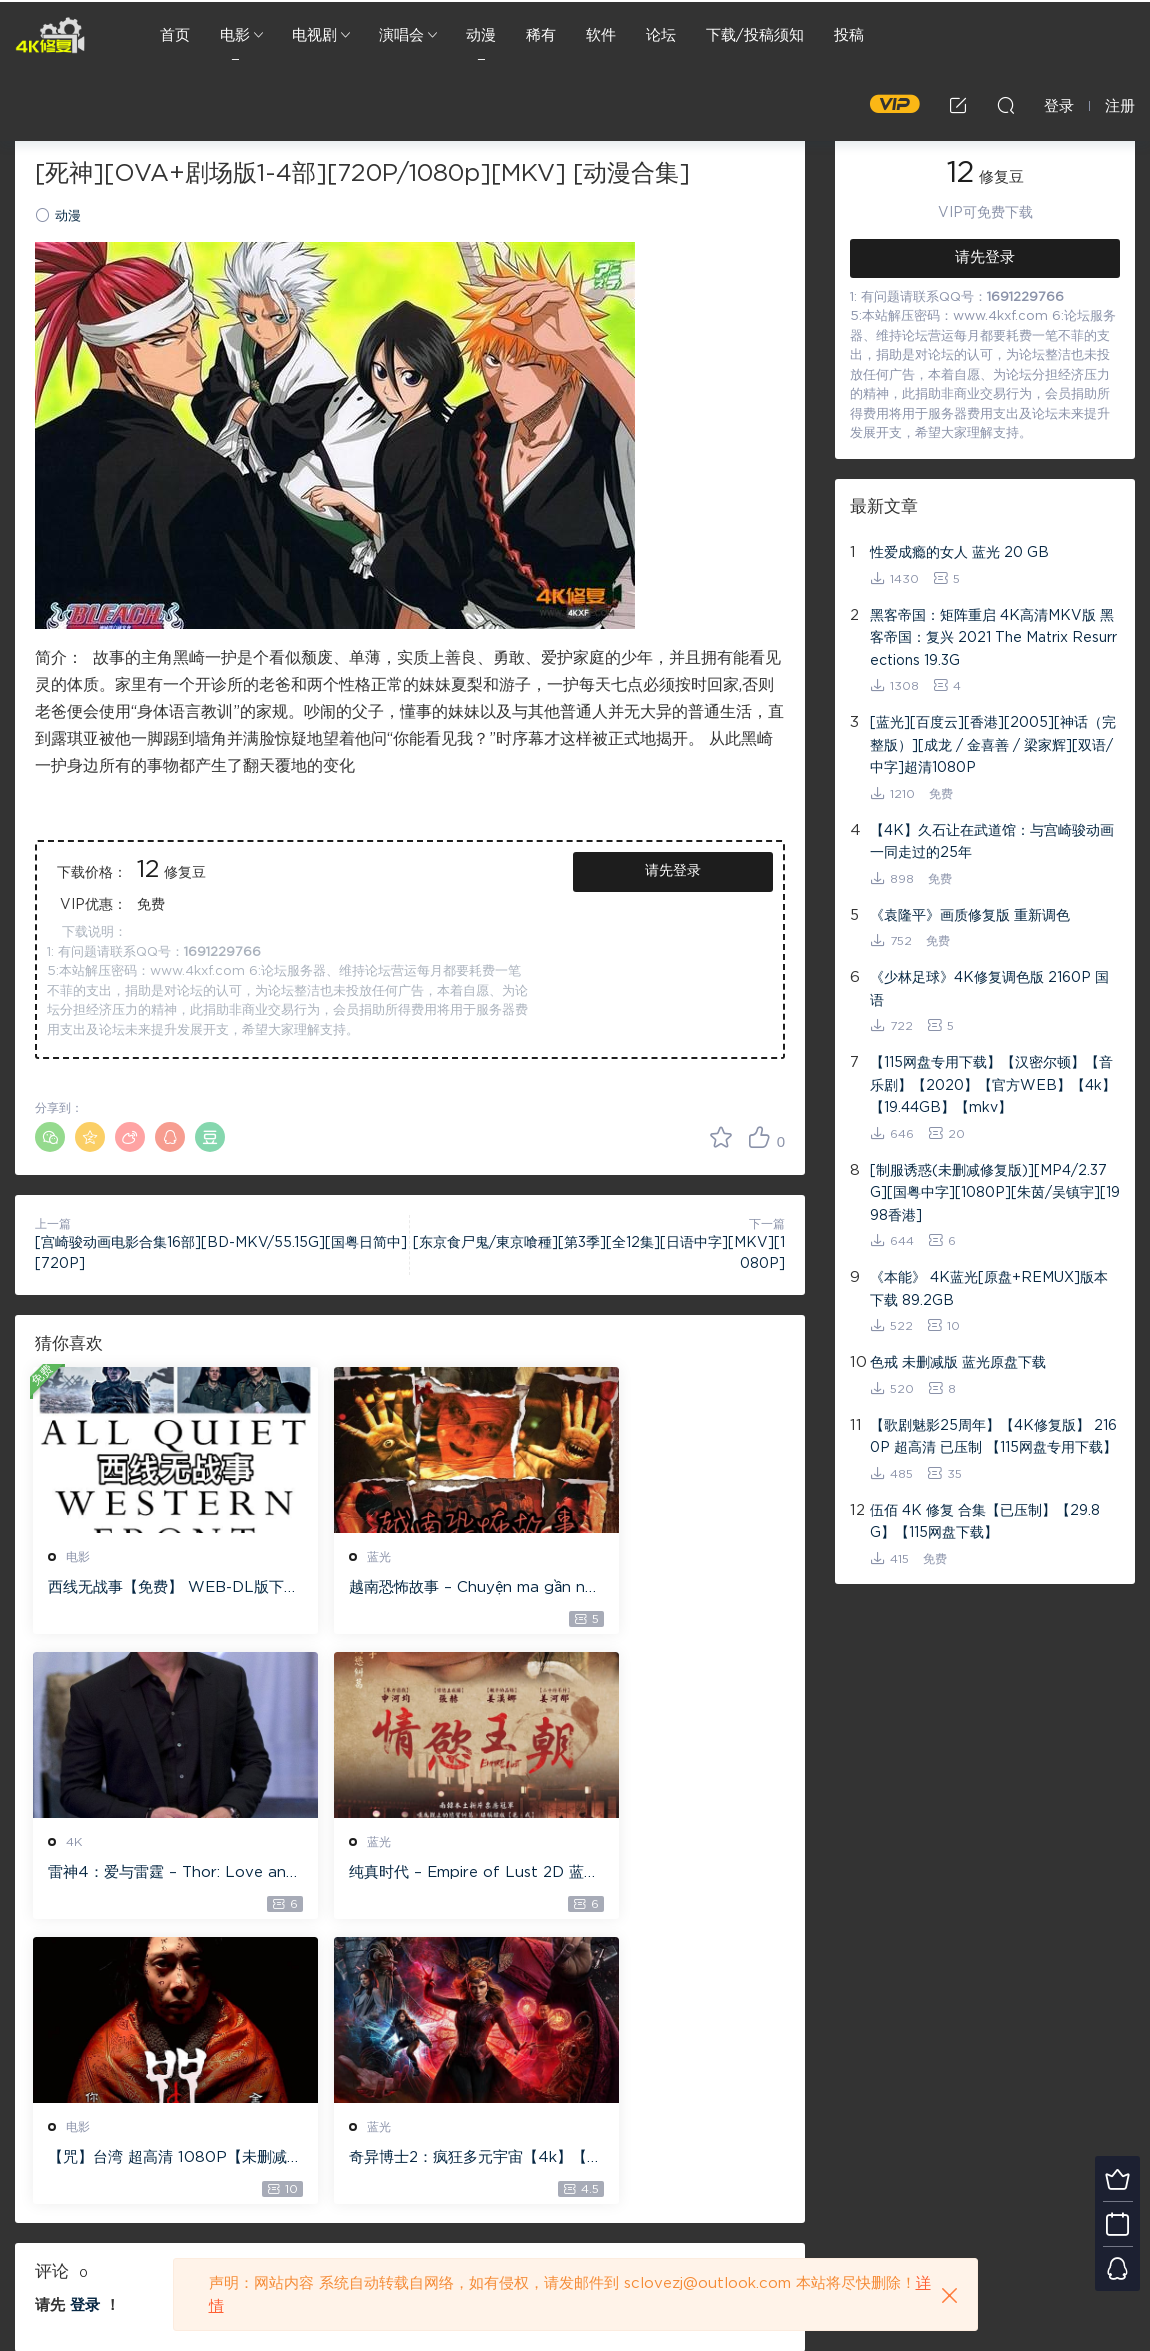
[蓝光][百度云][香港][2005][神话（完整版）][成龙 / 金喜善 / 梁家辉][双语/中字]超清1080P (993, 745)
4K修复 (50, 35)
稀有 (541, 35)
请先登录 (673, 871)
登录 (85, 2023)
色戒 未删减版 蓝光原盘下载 (958, 1363)
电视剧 (314, 35)
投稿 (849, 35)
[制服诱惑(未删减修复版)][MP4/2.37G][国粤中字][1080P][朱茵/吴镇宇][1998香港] (995, 1193)
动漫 (481, 35)
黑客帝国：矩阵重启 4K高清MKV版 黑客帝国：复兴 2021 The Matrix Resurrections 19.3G (993, 638)
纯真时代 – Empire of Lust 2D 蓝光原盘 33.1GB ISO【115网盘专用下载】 (151, 1876)
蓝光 (337, 1557)
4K (589, 1557)
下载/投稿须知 (755, 35)
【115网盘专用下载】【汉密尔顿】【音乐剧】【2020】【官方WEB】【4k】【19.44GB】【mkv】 (993, 1085)
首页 (175, 35)
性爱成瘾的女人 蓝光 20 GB (959, 553)
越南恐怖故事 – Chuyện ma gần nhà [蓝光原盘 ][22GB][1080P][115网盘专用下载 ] (409, 1589)
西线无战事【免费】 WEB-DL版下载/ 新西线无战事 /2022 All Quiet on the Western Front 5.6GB (153, 1589)
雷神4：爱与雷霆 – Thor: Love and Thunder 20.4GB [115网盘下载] (666, 1589)
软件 (601, 35)
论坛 (661, 35)
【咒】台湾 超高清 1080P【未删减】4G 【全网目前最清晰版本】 (403, 1876)
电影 (235, 35)
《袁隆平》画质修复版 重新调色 (970, 916)
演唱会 (401, 35)
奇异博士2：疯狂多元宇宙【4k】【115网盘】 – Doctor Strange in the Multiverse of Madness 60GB (665, 1876)
